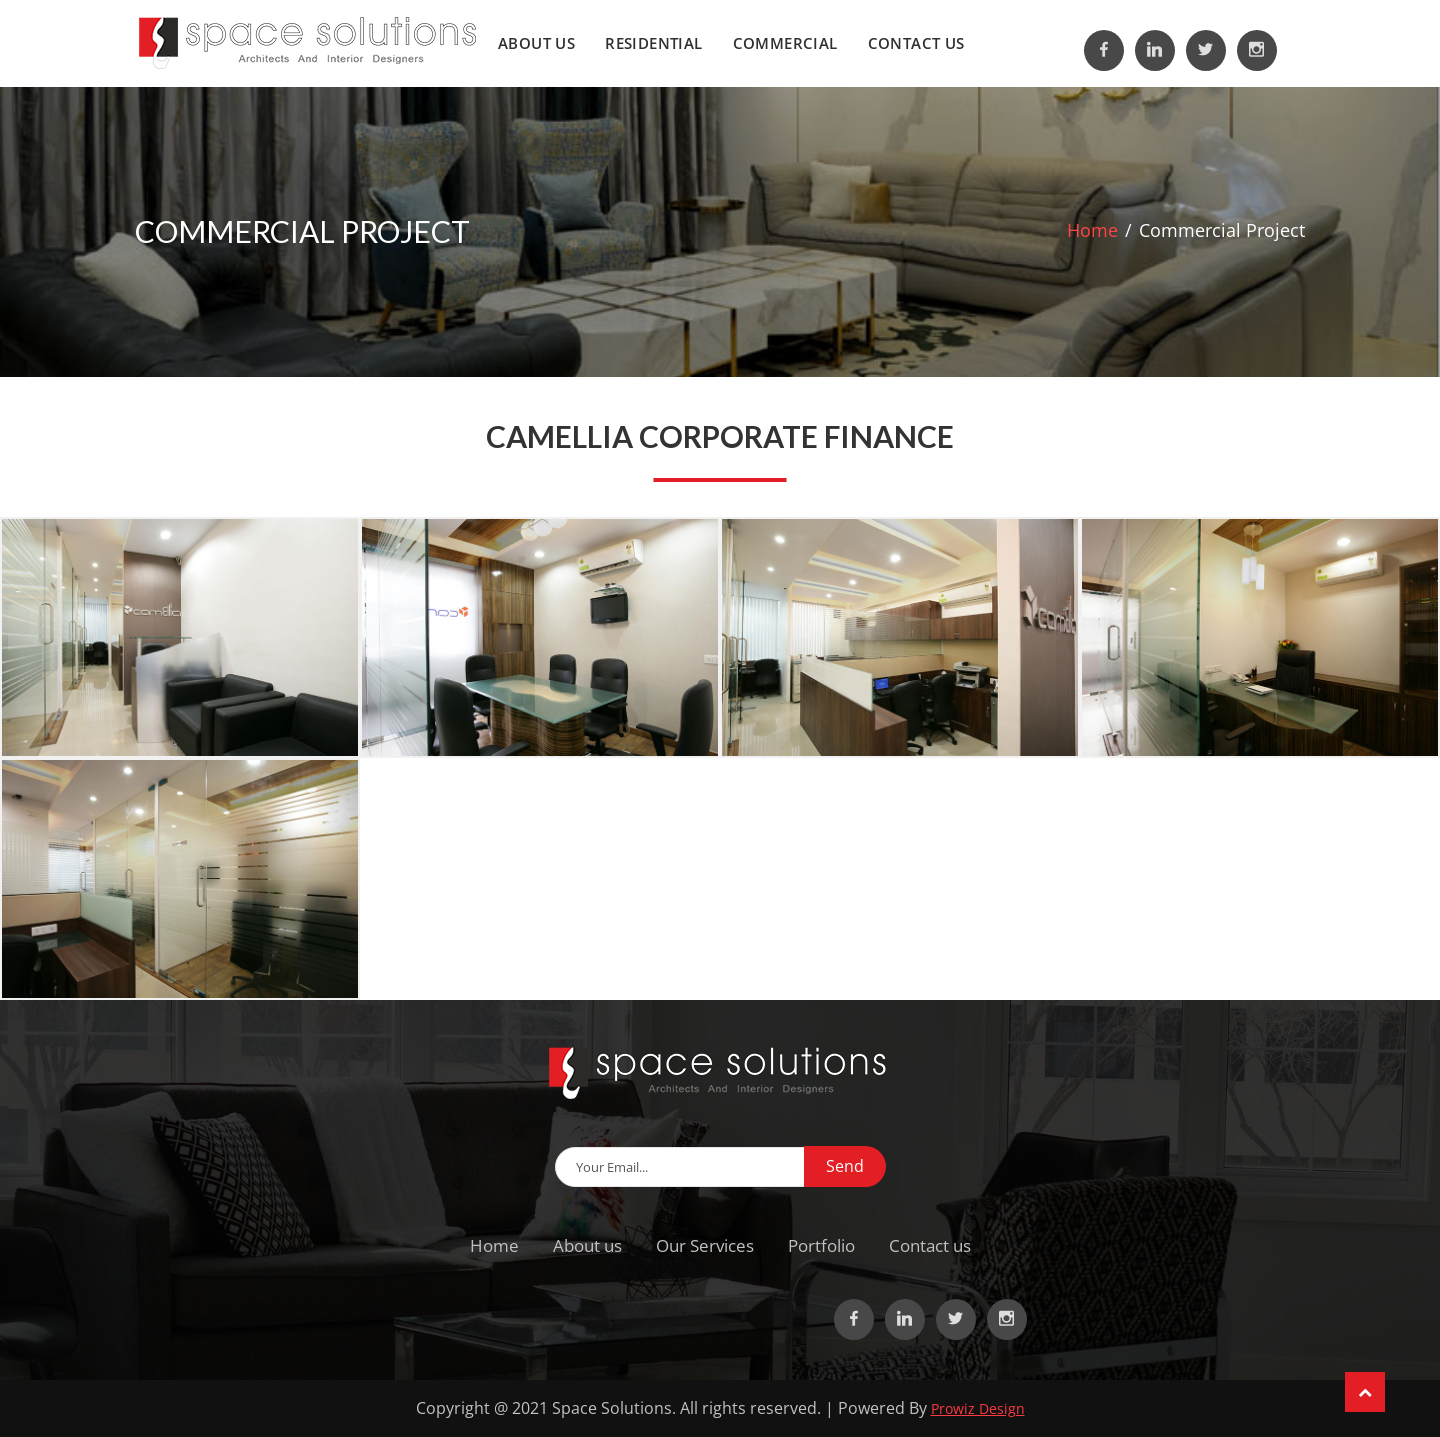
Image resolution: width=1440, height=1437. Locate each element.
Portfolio (821, 1245)
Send (845, 1166)
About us (536, 43)
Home (1092, 230)
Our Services (705, 1245)
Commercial (785, 43)
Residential (653, 43)
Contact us (916, 43)
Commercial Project (1222, 230)
